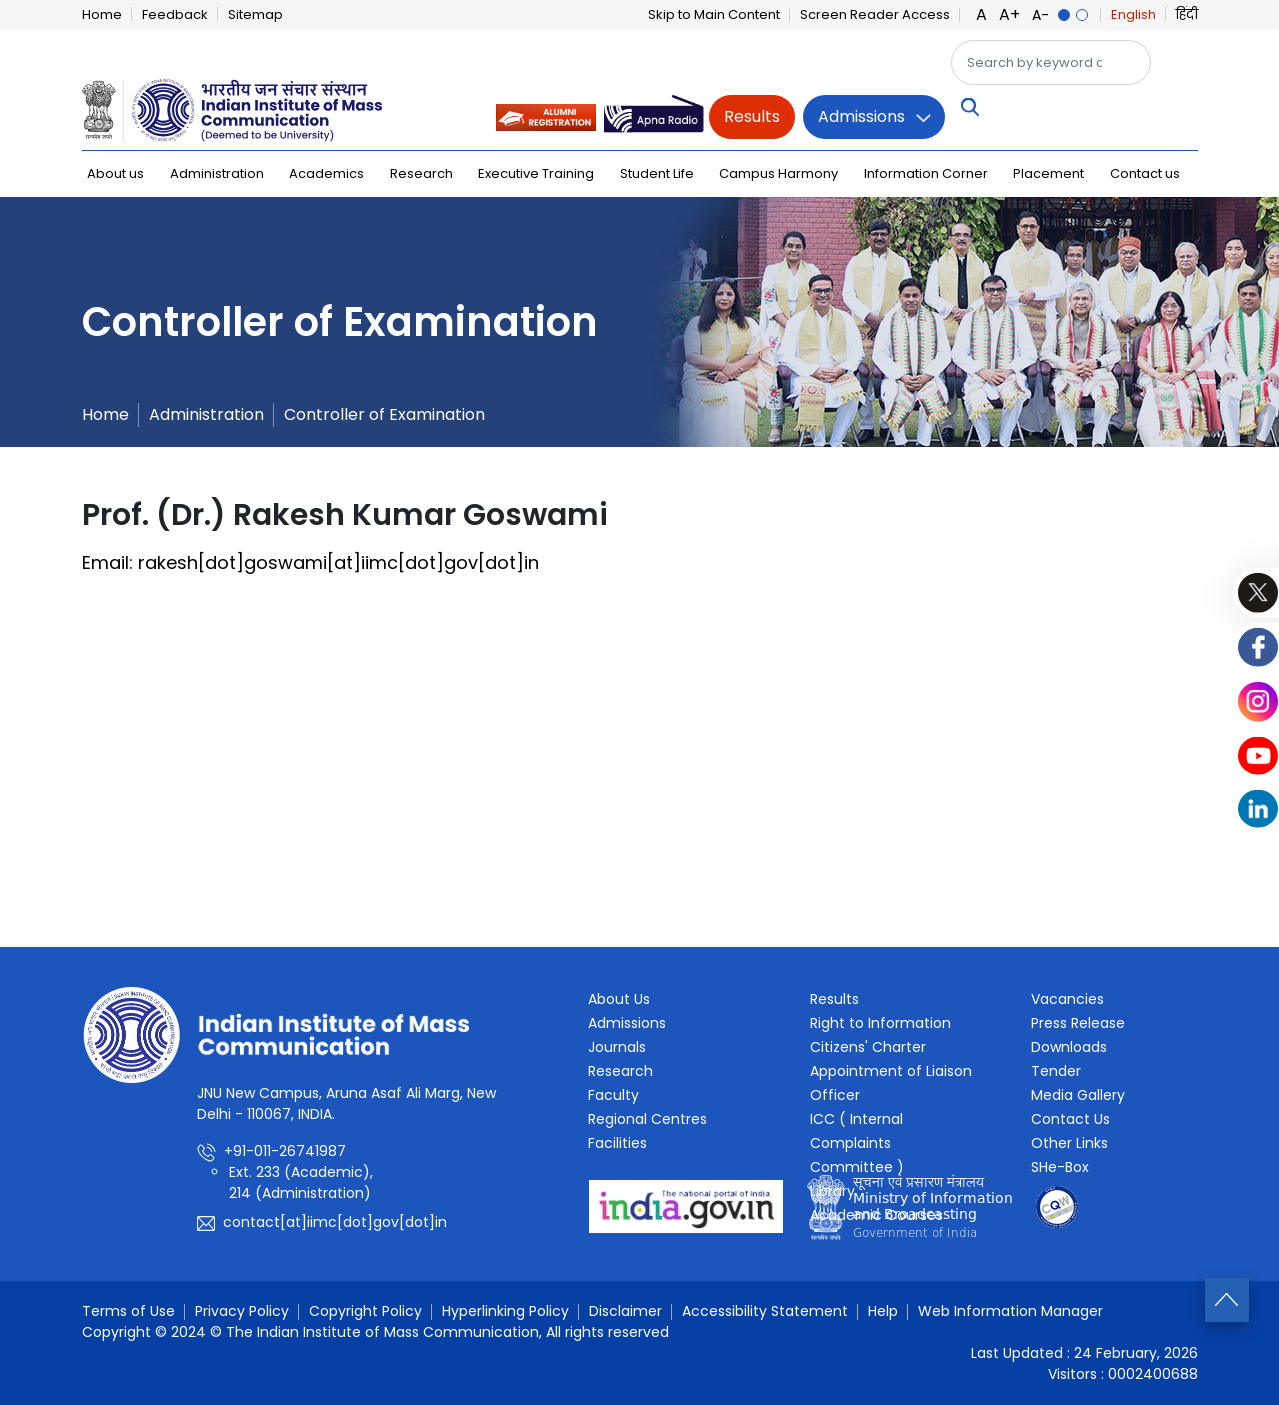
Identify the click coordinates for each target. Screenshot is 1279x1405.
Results (752, 116)
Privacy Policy (242, 1311)
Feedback (175, 14)
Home (102, 14)
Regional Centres (647, 1119)
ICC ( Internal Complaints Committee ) (857, 1143)
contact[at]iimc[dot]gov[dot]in (335, 1222)
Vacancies (1067, 999)
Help (883, 1311)
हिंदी (1187, 14)
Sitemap (255, 14)
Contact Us (1070, 1119)
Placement (1048, 173)
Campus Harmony (778, 173)
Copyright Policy (365, 1311)
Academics (326, 173)
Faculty (613, 1095)
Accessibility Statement (765, 1311)
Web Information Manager (1010, 1311)
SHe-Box (1060, 1167)
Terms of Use (128, 1311)
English (1133, 14)
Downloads (1069, 1047)
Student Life (657, 173)
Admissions (861, 116)
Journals (617, 1047)
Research (421, 173)
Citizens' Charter (868, 1047)
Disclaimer (625, 1311)
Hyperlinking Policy (505, 1311)
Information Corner (926, 173)
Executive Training (536, 173)
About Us (619, 999)
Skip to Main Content (714, 14)
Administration (217, 173)
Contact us (1145, 173)
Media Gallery (1078, 1095)
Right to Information (880, 1023)
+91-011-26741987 (285, 1151)
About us (115, 173)
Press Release (1078, 1023)
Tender (1056, 1071)
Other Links (1069, 1143)
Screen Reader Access (875, 14)
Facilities (617, 1143)
